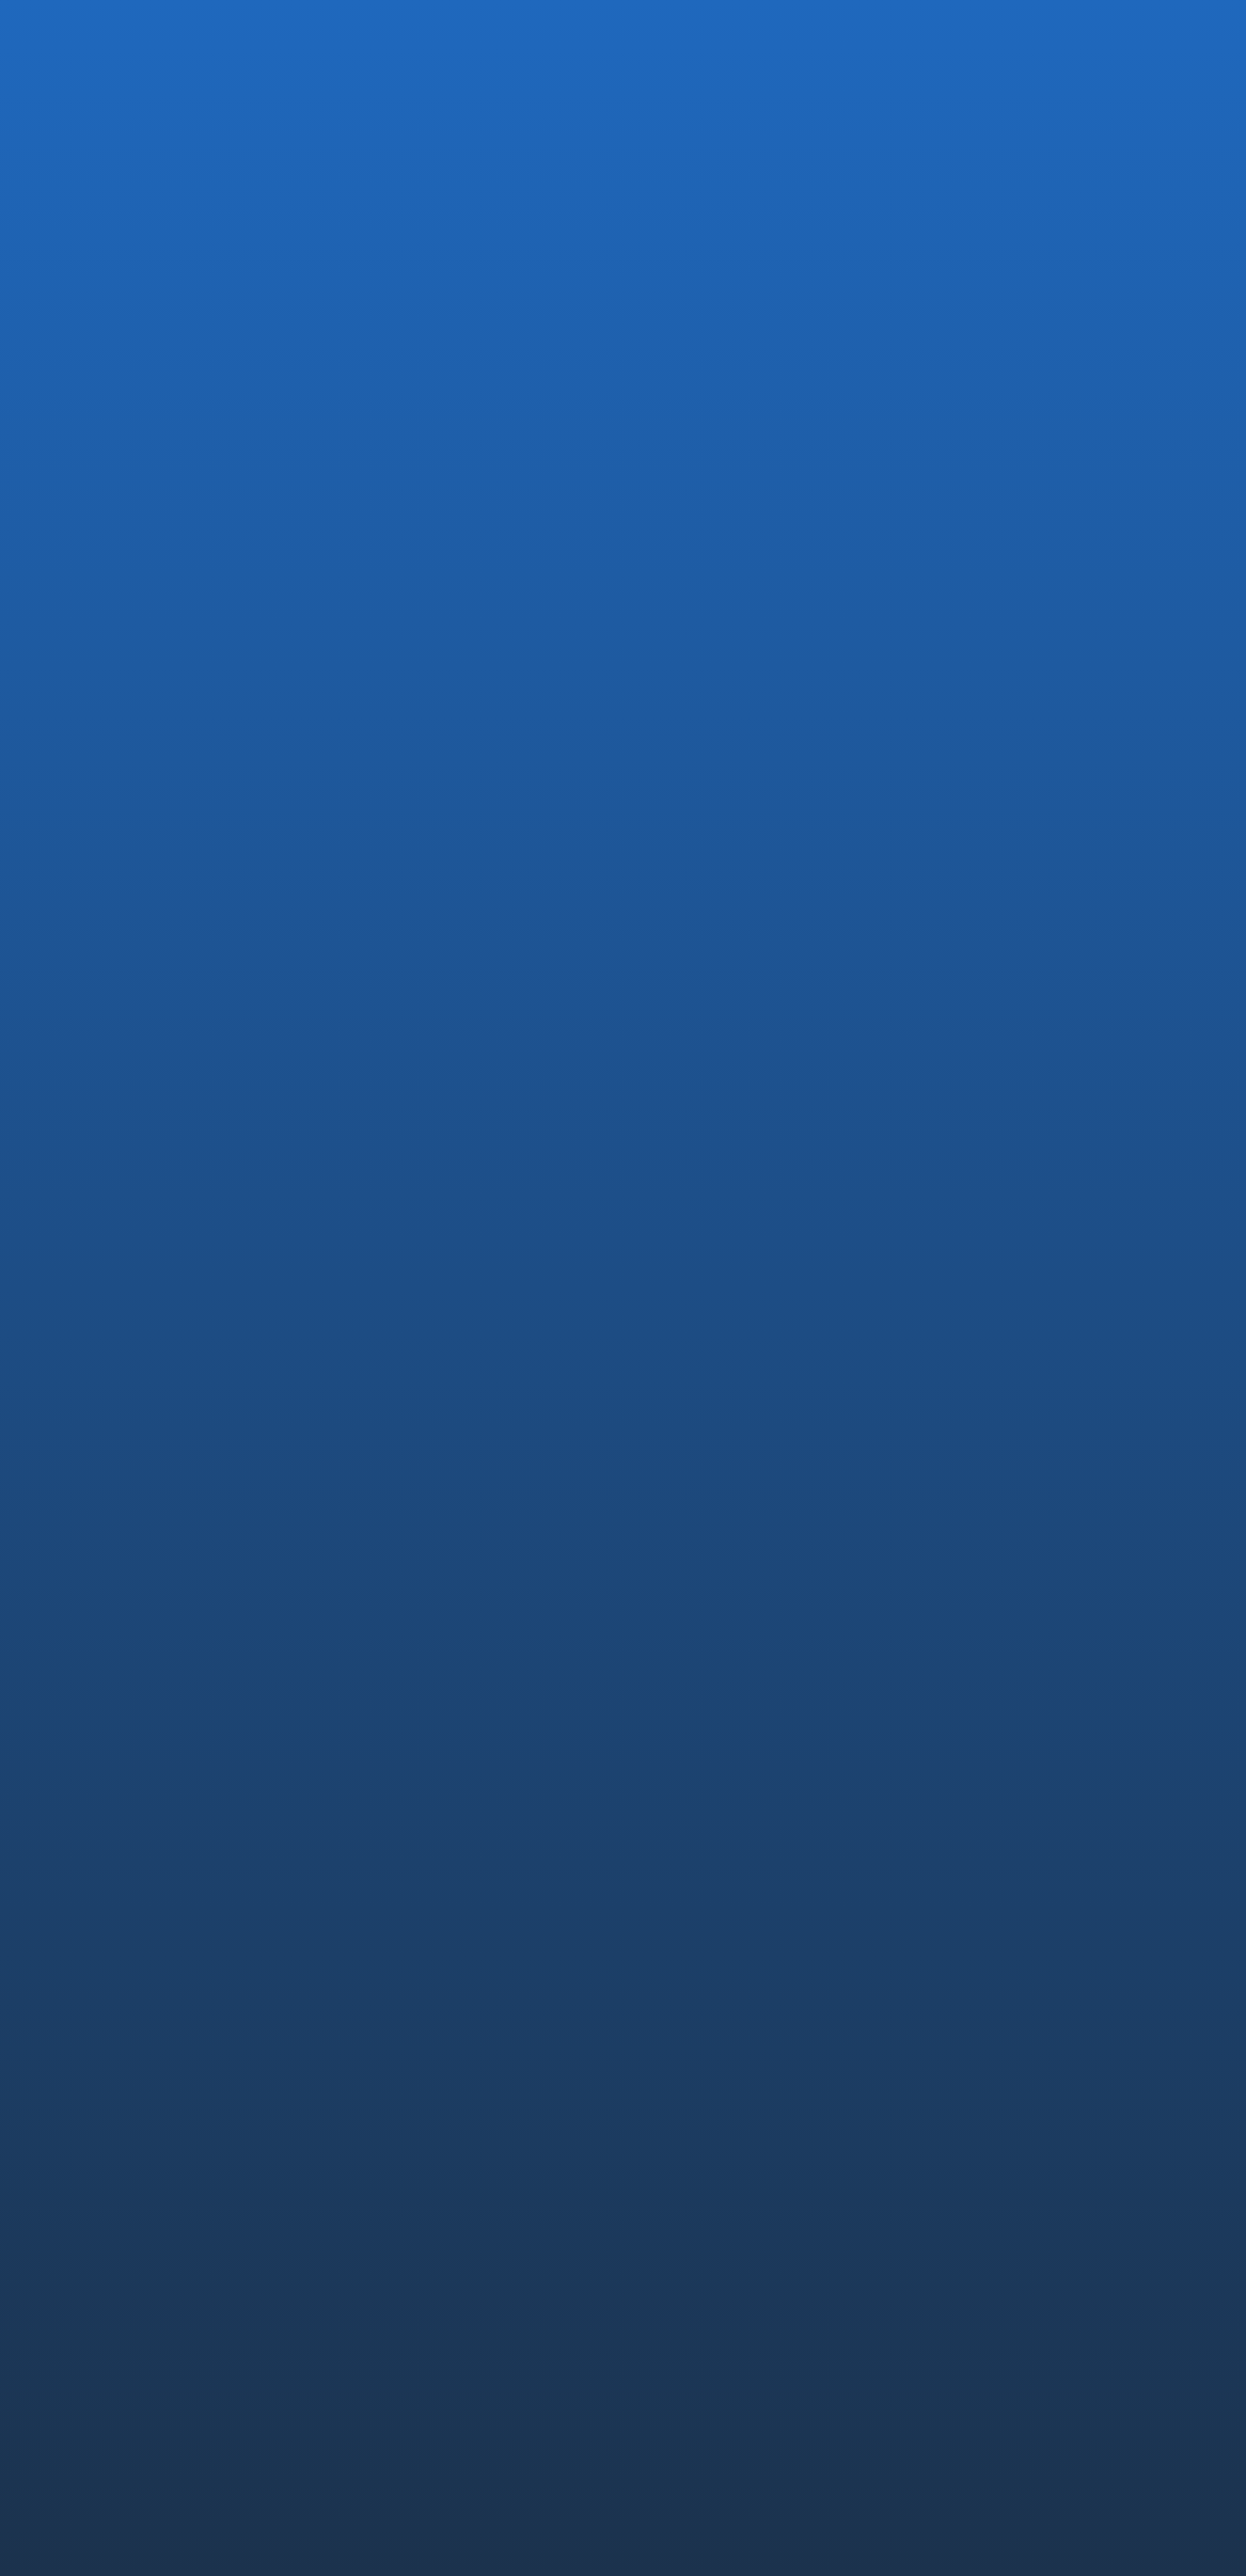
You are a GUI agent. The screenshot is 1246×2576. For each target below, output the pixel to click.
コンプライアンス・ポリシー (723, 2473)
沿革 (665, 2053)
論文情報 (952, 2132)
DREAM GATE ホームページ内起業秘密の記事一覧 (259, 935)
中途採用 (952, 2225)
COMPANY (685, 1996)
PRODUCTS (690, 2193)
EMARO (675, 2225)
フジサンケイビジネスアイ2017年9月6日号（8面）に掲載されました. (265, 1102)
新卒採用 (952, 2251)
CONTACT (958, 2376)
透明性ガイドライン (895, 2473)
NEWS (940, 2324)
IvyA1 (667, 2251)
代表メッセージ (698, 2027)
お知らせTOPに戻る (193, 1209)
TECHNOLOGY (976, 1996)
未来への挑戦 (965, 2106)
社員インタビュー (979, 2277)
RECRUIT (953, 2193)
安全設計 (952, 2053)
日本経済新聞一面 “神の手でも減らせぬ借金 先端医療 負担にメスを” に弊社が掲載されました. (631, 1112)
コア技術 (952, 2027)
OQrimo (676, 2277)
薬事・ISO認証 (969, 2080)
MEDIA (200, 745)
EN (1140, 32)
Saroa (669, 2304)
